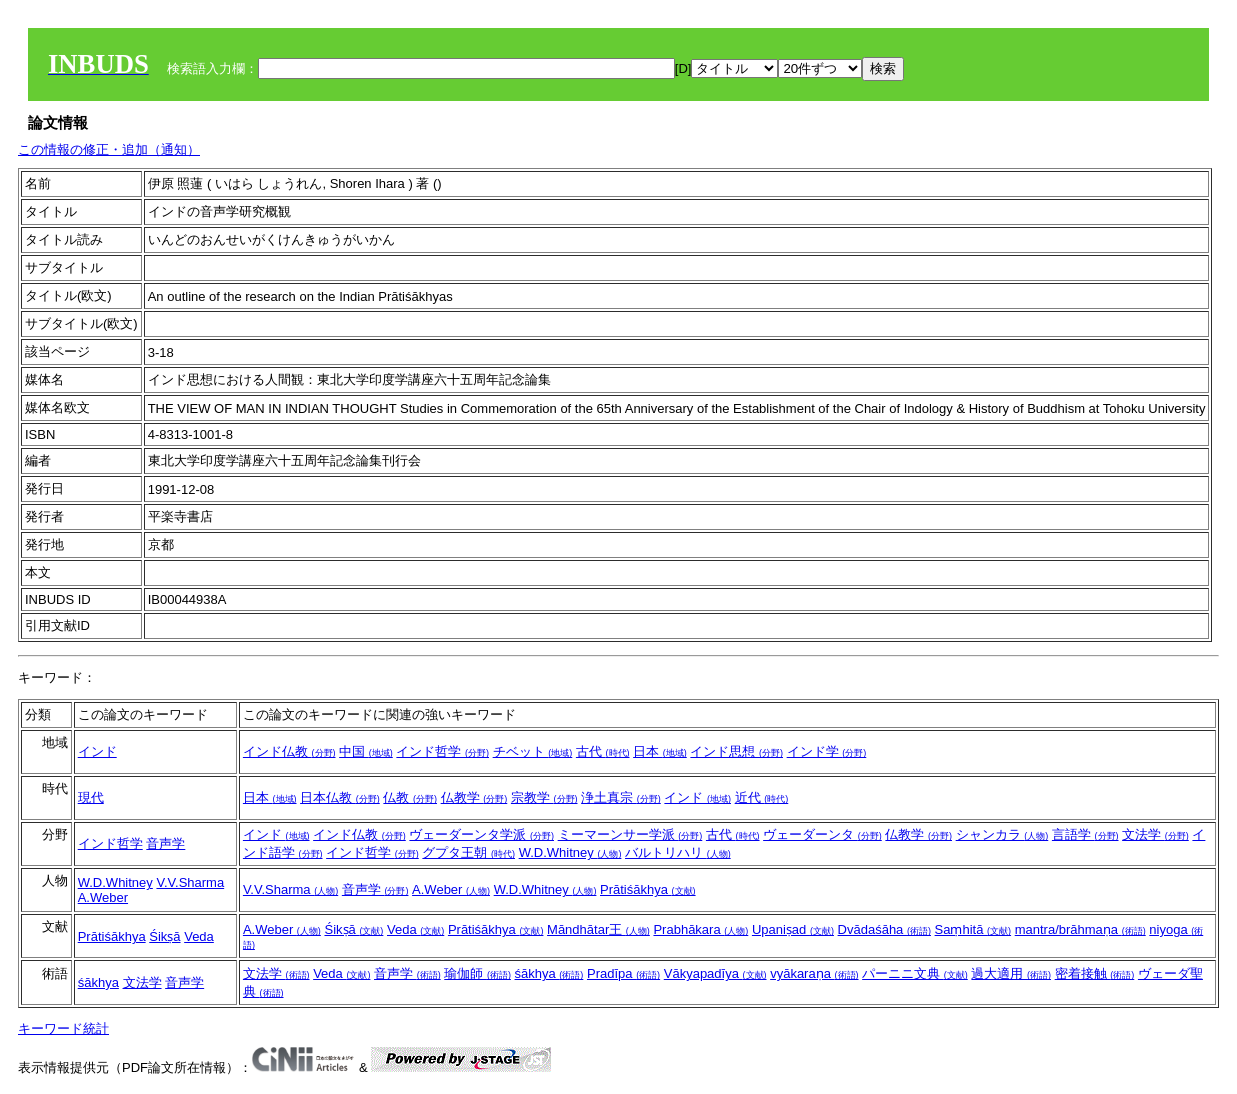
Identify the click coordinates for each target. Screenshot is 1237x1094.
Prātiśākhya (648, 889)
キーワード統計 (63, 1028)
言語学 (1085, 834)
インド (97, 751)
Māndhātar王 (598, 929)
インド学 (827, 751)
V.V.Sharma (190, 882)
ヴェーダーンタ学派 (481, 834)
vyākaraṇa (814, 973)
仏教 (410, 797)
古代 (603, 751)
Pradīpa (623, 973)
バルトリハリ (678, 852)
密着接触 (1095, 973)
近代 (762, 797)
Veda (199, 936)
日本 (660, 751)
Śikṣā (164, 936)
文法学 (1155, 834)
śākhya (98, 982)
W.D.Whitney (570, 852)
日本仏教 (340, 797)
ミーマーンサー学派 (630, 834)
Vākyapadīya (715, 973)
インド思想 (736, 751)
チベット (533, 751)
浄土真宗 (621, 797)
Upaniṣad (793, 929)
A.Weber (103, 897)
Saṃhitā (973, 929)
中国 (366, 751)
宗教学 (544, 797)
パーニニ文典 (915, 973)
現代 (91, 797)
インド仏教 (289, 751)
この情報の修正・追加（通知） (109, 149)
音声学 (165, 843)
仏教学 (474, 797)
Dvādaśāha (884, 929)
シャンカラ (1002, 834)
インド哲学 (442, 751)
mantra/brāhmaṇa (1080, 929)
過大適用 (1011, 973)
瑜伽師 (477, 973)
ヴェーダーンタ (822, 834)
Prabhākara (700, 929)
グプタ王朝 (468, 852)
